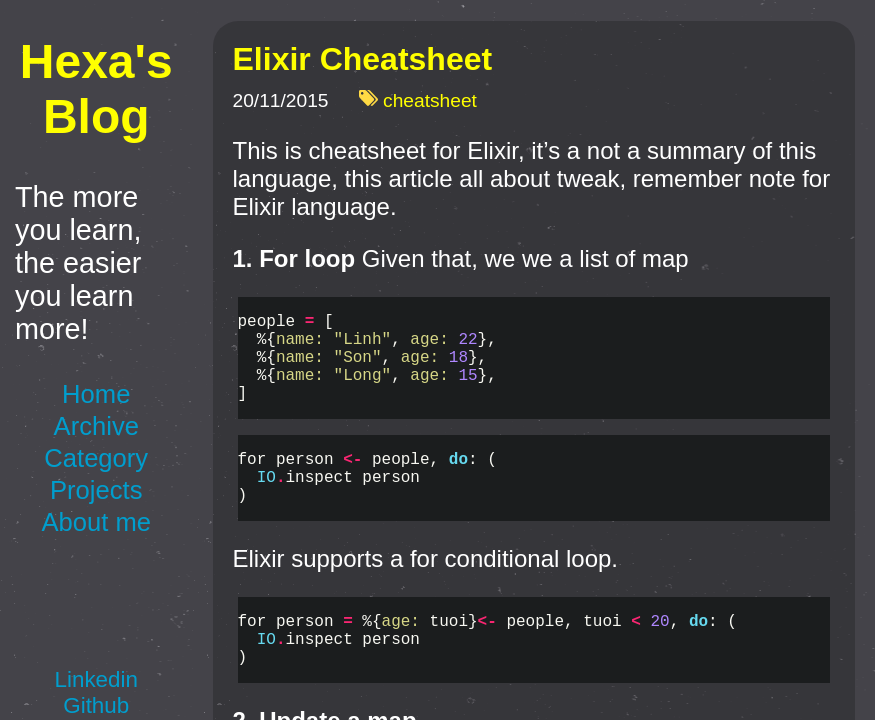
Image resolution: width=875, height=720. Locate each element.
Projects (96, 490)
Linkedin (96, 679)
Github (96, 705)
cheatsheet (430, 101)
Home (96, 394)
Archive (96, 426)
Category (96, 458)
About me (96, 522)
